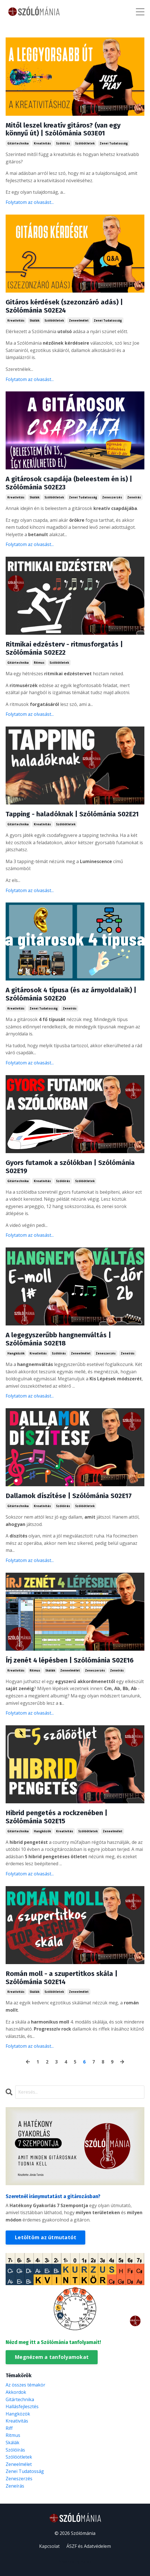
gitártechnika (18, 143)
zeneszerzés (112, 497)
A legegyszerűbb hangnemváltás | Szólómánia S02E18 (58, 1339)
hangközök (15, 1353)
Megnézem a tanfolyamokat (52, 2357)
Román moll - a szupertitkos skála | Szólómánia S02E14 (62, 1978)
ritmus (39, 663)
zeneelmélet (79, 320)
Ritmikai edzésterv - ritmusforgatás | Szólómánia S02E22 (64, 648)
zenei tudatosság (114, 143)
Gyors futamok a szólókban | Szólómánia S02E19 (70, 1167)
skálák (34, 320)
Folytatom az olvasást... (30, 202)
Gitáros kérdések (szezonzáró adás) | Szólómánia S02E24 (64, 306)
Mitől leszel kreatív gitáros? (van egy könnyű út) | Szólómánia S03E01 (63, 129)
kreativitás (42, 143)
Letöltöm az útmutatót (45, 2237)
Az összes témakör (25, 2385)
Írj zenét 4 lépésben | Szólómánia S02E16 (70, 1660)
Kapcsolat (49, 2546)
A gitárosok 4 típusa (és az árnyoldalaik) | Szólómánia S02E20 (71, 994)
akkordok (16, 2392)
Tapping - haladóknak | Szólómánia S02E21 (72, 814)
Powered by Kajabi (75, 2561)
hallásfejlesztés (22, 2406)
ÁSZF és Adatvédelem (88, 2546)
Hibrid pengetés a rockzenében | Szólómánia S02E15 (57, 1817)
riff (9, 2428)
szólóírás (63, 143)
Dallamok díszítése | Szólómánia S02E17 (69, 1496)
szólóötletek (85, 143)
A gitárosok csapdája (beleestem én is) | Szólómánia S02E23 (69, 483)
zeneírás (134, 497)
